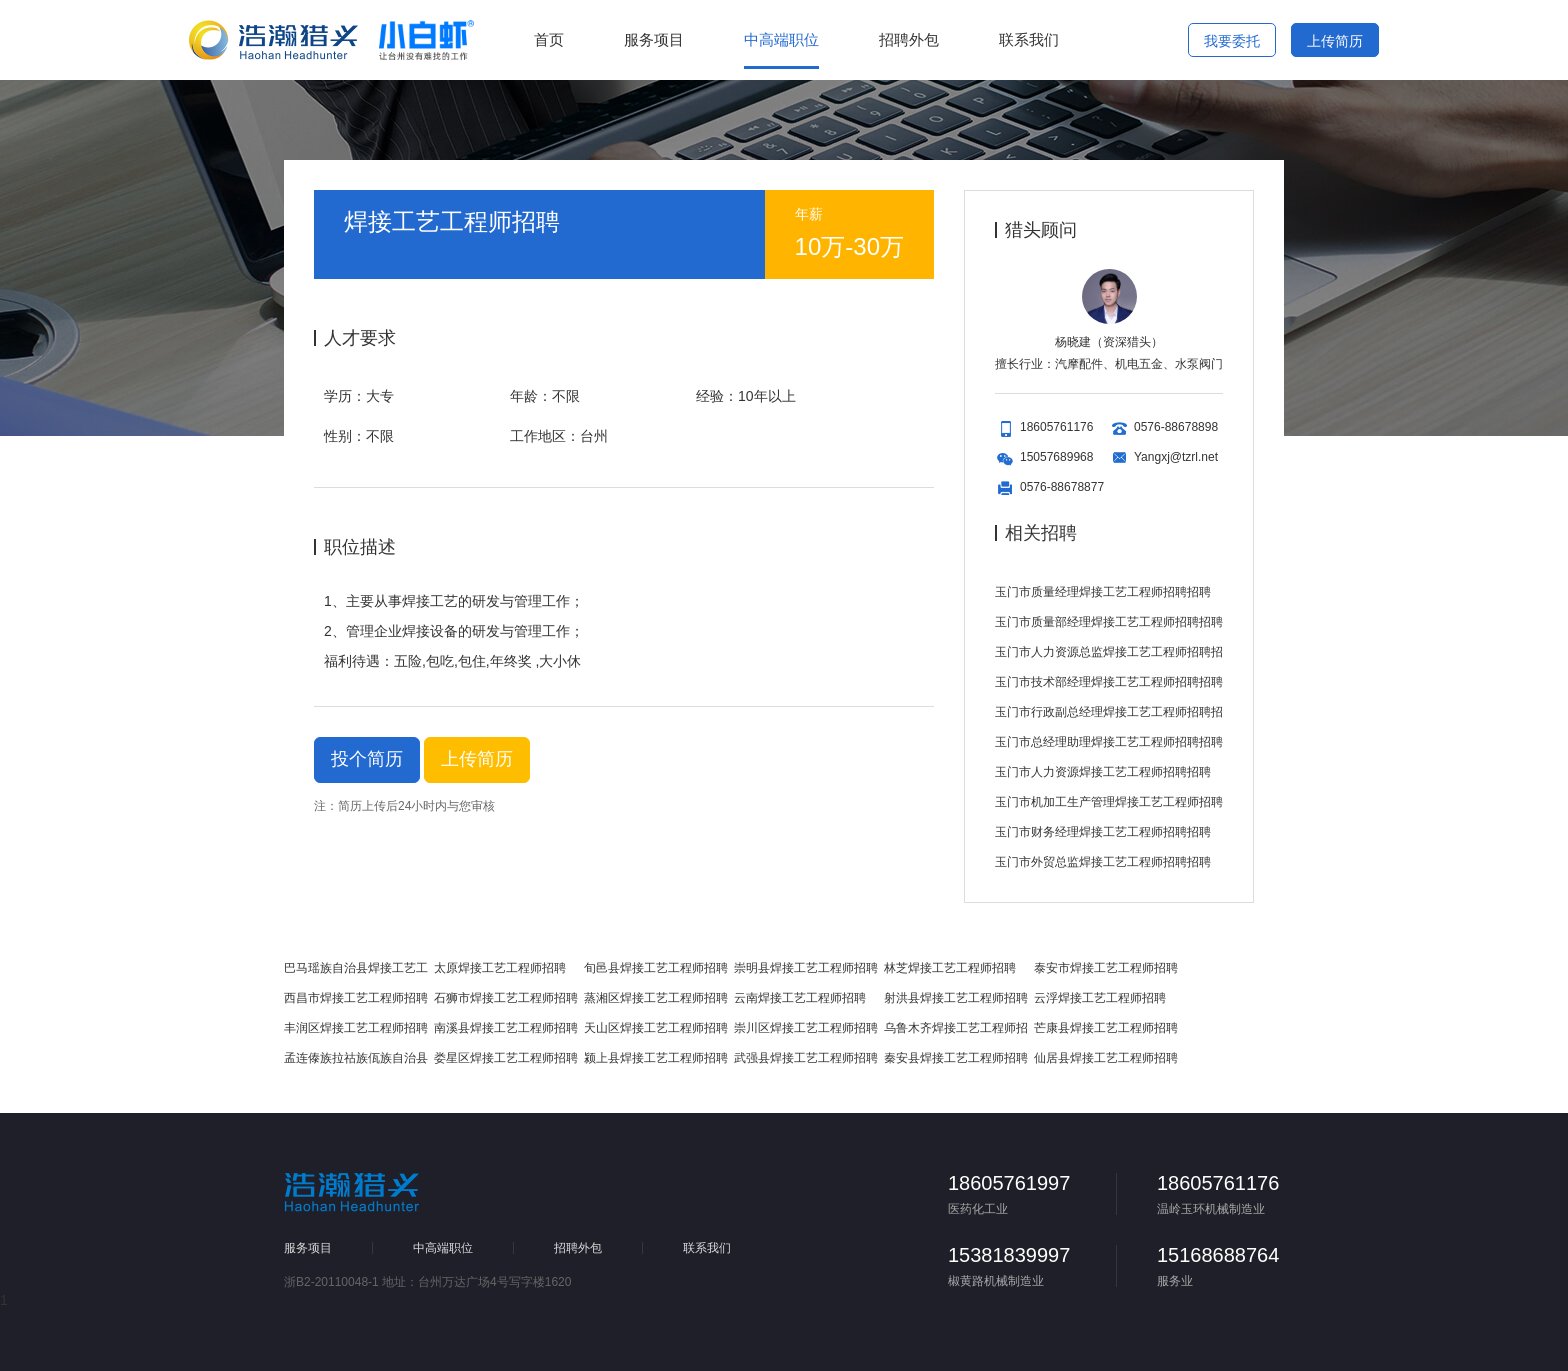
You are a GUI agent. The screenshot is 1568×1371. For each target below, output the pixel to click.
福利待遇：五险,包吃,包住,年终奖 (428, 661)
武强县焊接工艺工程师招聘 (806, 1058)
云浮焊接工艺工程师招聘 (1100, 998)
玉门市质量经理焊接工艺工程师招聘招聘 (1103, 592)
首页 (549, 39)
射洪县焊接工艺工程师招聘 (956, 998)
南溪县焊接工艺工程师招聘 (506, 1028)
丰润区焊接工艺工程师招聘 (356, 1028)
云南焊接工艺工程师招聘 (800, 998)
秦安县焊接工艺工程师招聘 (956, 1058)
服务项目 (654, 39)
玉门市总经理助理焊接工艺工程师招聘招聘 (1109, 742)
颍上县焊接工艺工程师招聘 (656, 1058)
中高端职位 (781, 39)
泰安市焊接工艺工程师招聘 (1106, 968)
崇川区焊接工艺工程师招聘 (806, 1028)
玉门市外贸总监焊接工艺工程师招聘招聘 (1103, 862)
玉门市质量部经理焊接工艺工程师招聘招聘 (1109, 622)
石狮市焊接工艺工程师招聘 (506, 998)
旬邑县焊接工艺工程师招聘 (656, 968)
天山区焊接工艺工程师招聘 (656, 1028)
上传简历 (1334, 40)
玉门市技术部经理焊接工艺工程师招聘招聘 (1109, 682)
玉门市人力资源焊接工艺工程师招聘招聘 (1103, 772)
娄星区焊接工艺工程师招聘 (506, 1058)
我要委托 (1232, 41)
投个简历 (367, 759)
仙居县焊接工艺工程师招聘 (1106, 1058)
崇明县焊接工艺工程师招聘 (806, 968)
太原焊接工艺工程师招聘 (500, 968)
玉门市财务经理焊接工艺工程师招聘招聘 (1103, 832)
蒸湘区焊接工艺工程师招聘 (656, 998)
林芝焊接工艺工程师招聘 (950, 968)
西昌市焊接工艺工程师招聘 (356, 998)
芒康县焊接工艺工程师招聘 (1106, 1028)
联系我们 (1029, 39)
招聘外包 (909, 39)
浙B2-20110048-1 (331, 1282)
